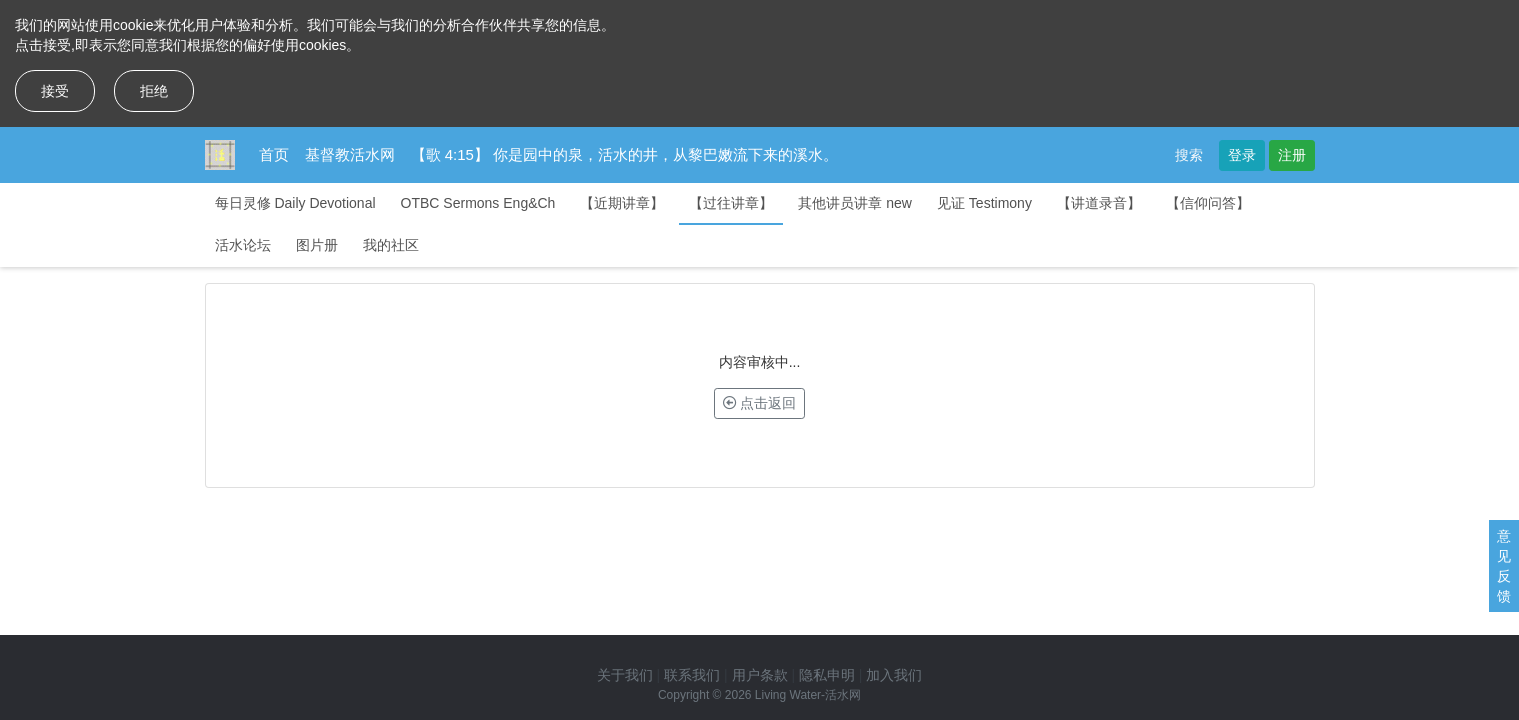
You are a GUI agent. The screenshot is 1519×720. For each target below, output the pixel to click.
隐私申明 (827, 675)
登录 (1242, 155)
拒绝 (154, 91)
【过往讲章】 (731, 203)
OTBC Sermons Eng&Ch (478, 203)
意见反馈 (1504, 566)
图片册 (317, 245)
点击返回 (760, 403)
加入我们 (894, 675)
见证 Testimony (984, 203)
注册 (1292, 155)
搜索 (1189, 155)
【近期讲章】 (622, 203)
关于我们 (625, 675)
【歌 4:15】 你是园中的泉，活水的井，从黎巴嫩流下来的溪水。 (625, 154)
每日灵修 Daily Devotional (295, 203)
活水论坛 (243, 245)
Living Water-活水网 (808, 695)
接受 (55, 91)
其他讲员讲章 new (855, 203)
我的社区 (391, 245)
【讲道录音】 (1099, 203)
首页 (274, 154)
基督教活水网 (350, 154)
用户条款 (760, 675)
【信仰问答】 (1208, 203)
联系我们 (692, 675)
